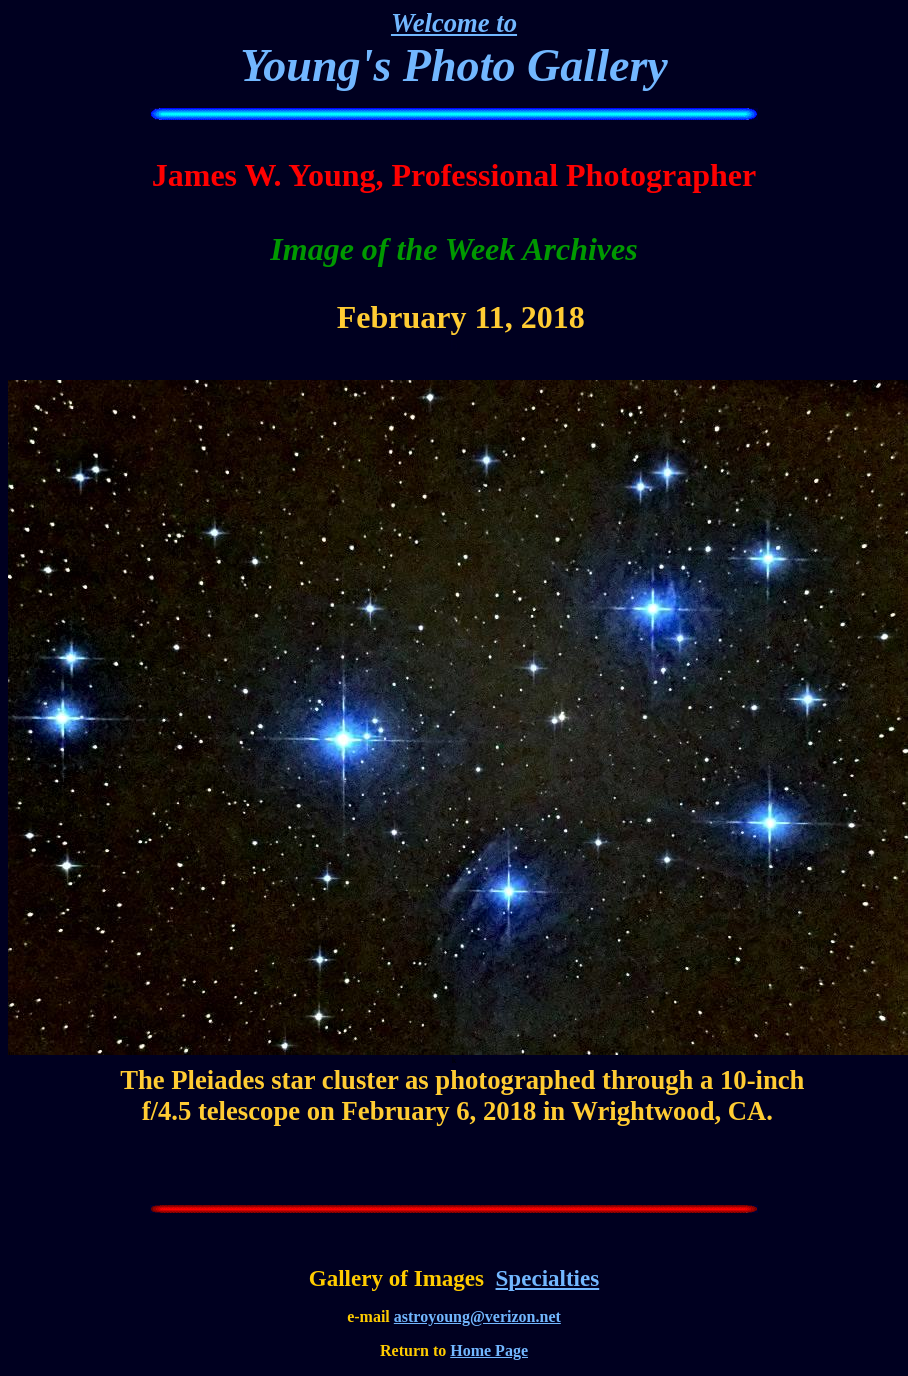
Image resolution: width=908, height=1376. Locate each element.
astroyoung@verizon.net (477, 1316)
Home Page (489, 1350)
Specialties (548, 1278)
